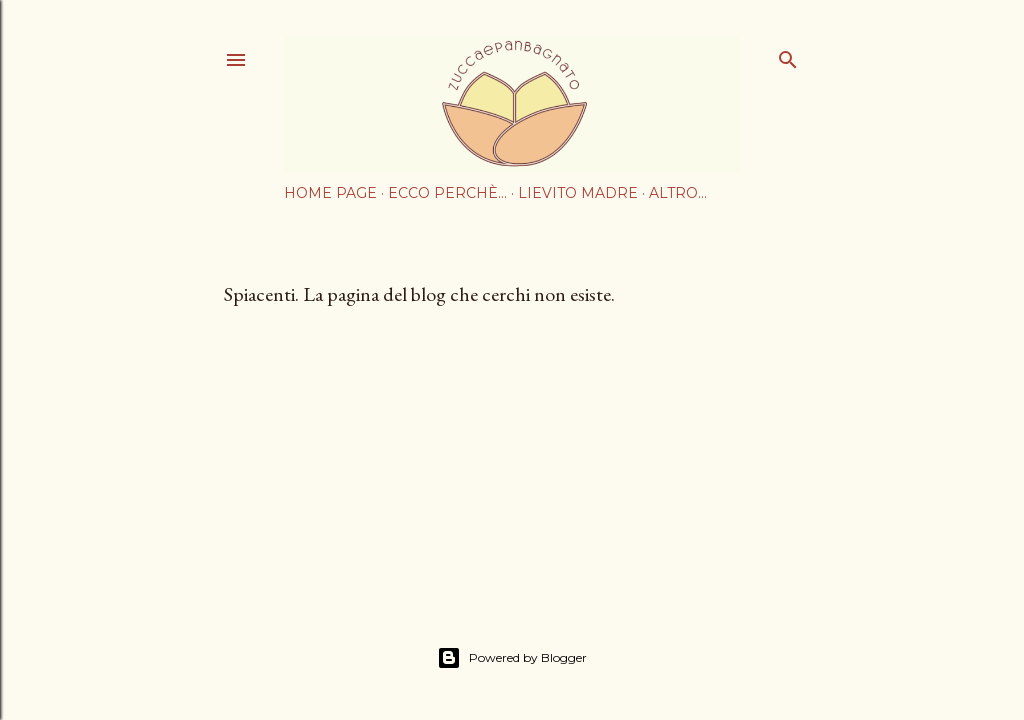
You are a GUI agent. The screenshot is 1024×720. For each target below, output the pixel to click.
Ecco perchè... (447, 193)
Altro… (678, 193)
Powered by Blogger (512, 658)
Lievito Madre (578, 193)
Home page (330, 193)
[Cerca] (788, 55)
